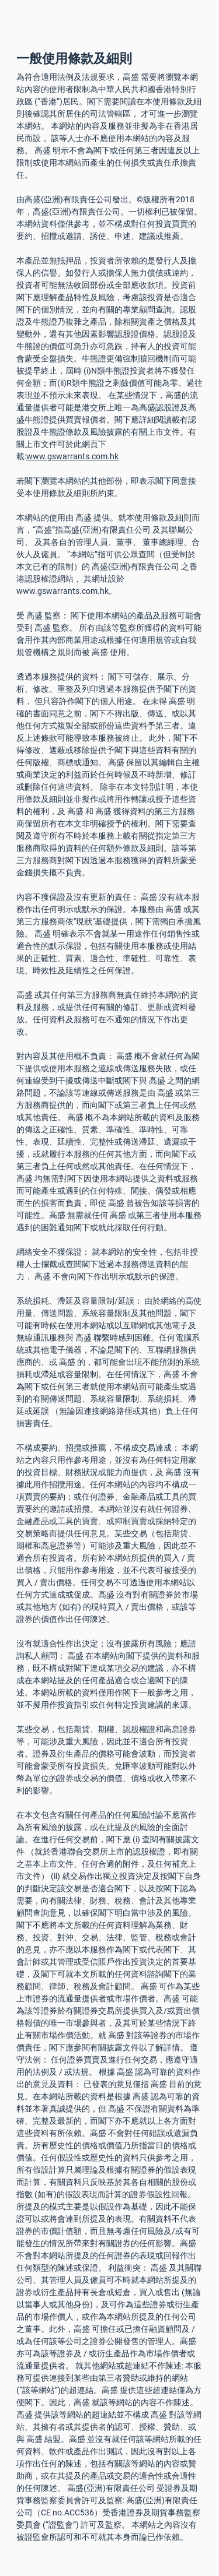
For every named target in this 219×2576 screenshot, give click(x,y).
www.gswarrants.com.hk (72, 456)
